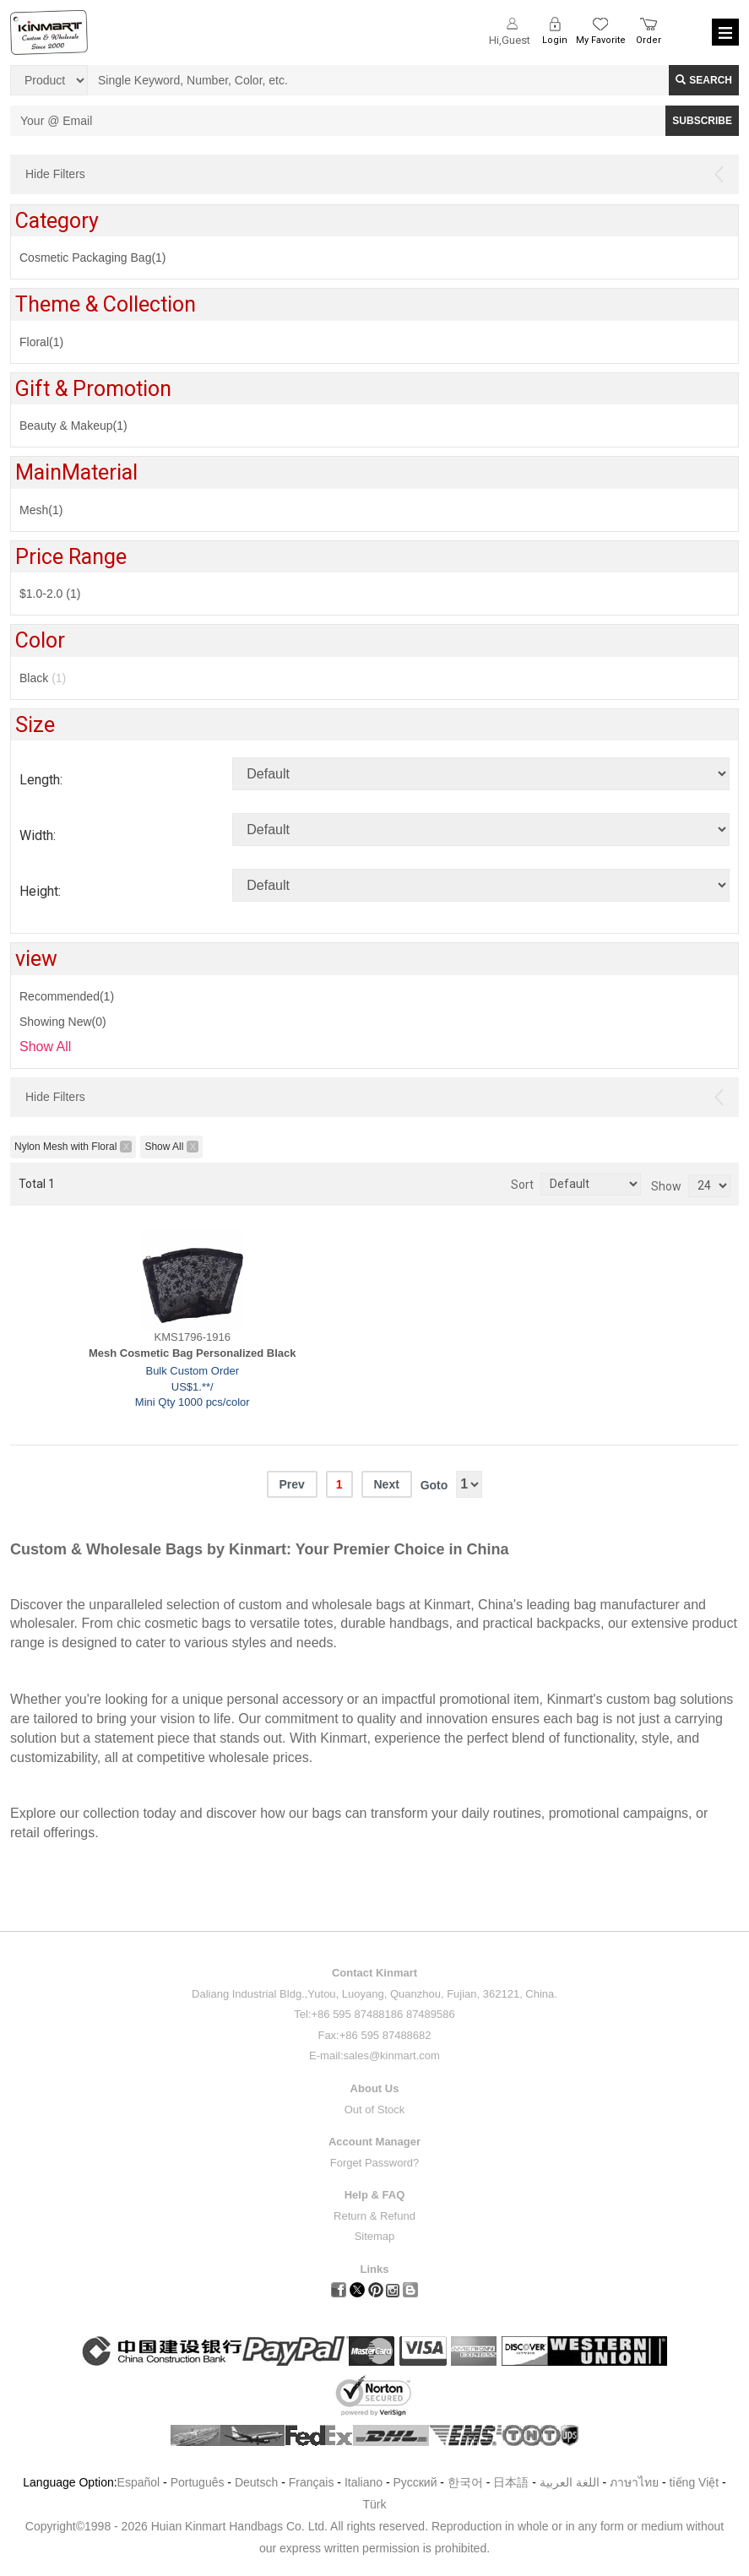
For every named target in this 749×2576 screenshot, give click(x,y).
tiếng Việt (694, 2482)
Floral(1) (41, 342)
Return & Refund (374, 2216)
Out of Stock (375, 2109)
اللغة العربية (571, 2482)
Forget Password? (375, 2162)
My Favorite (601, 40)
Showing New (62, 1021)
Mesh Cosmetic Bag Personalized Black (192, 1353)
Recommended (66, 996)
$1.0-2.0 (49, 593)
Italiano (364, 2482)
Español (138, 2482)
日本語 (511, 2482)
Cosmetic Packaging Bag (92, 257)
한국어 (465, 2482)
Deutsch (256, 2482)
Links (375, 2269)
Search (704, 80)
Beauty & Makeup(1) (73, 425)
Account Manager (374, 2141)
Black (42, 678)
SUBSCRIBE (702, 121)
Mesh (40, 510)
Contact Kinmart (374, 1972)
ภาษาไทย (634, 2482)
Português (198, 2482)
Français (311, 2482)
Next (386, 1484)
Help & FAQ (375, 2194)
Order (648, 40)
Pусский (415, 2482)
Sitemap (375, 2236)
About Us (374, 2088)
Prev (291, 1484)
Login (554, 40)
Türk (375, 2504)
